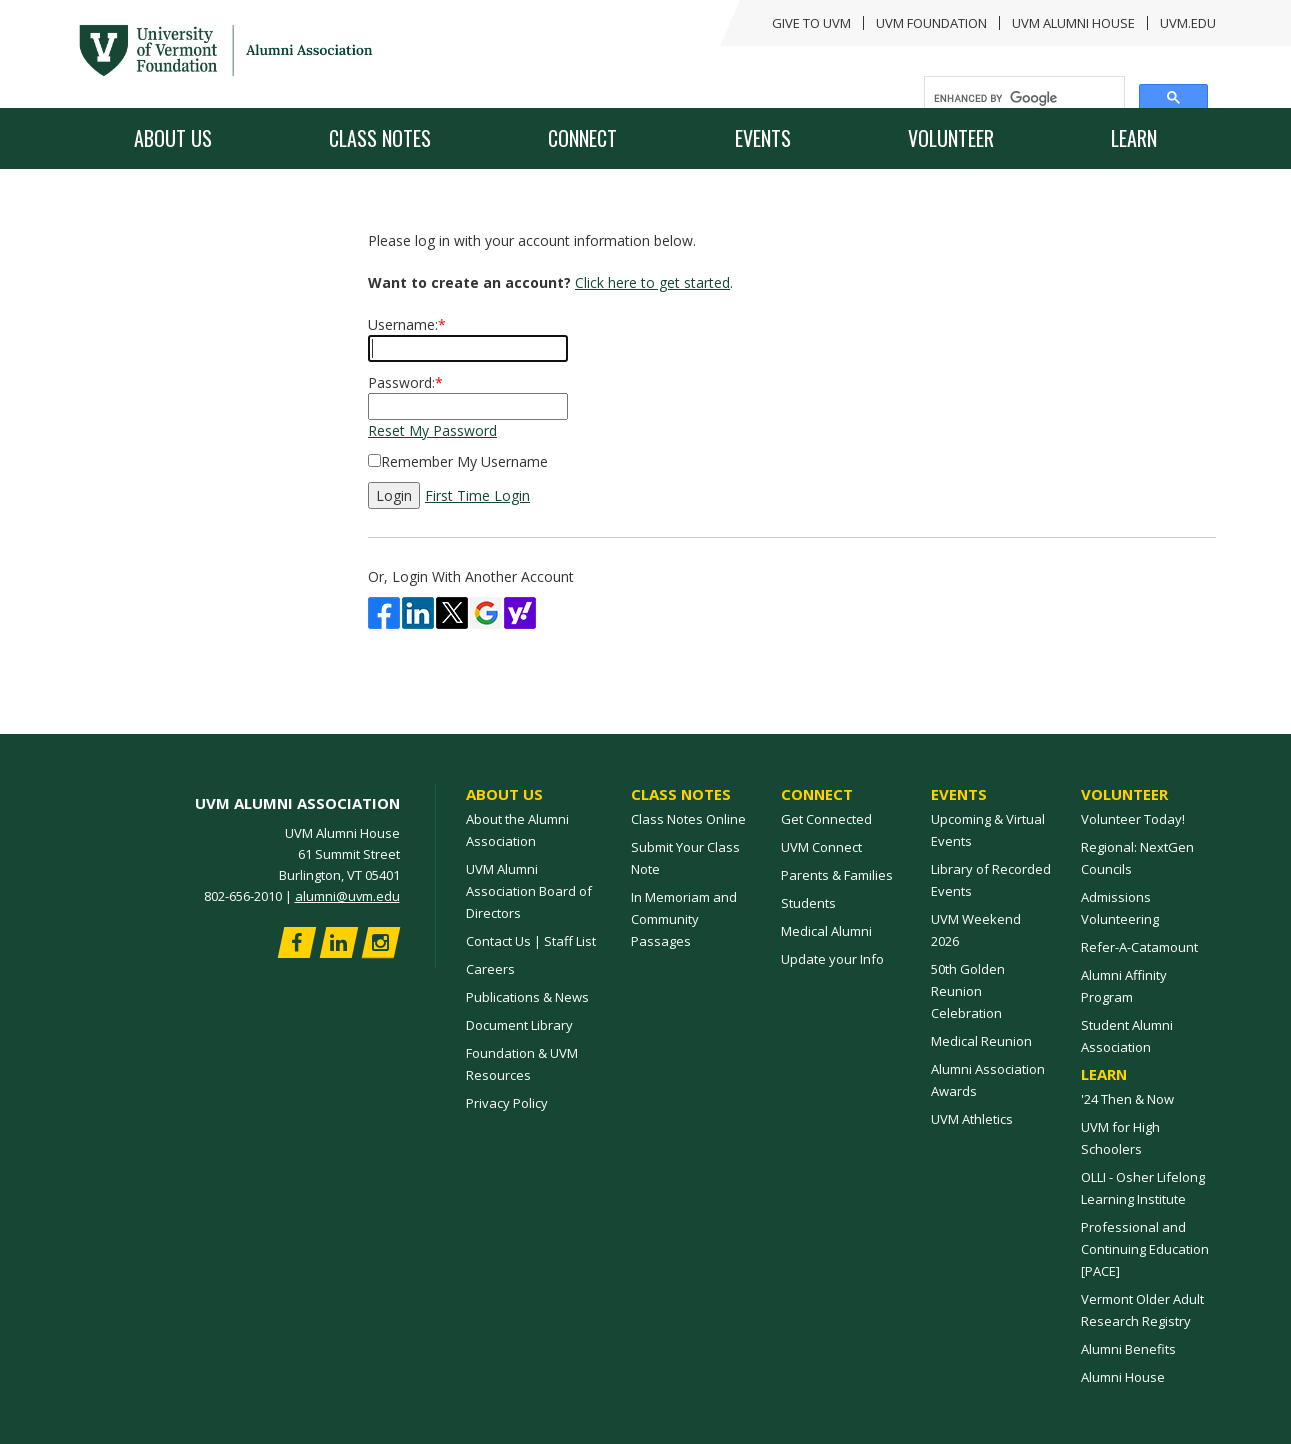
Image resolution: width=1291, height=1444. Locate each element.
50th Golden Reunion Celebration (968, 991)
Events (763, 138)
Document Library (519, 1025)
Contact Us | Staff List (531, 941)
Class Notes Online (688, 819)
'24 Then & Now (1127, 1099)
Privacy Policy (507, 1103)
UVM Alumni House (1073, 23)
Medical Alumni (826, 931)
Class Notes (380, 138)
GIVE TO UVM (811, 23)
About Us (173, 138)
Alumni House (1123, 1377)
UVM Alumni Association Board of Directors (529, 891)
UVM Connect (821, 847)
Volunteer (951, 138)
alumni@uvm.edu (347, 896)
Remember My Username (464, 461)
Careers (490, 969)
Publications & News (527, 997)
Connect (582, 138)
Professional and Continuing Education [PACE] (1145, 1249)
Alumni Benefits (1128, 1349)
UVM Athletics (972, 1119)
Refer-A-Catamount (1139, 947)
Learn (1134, 138)
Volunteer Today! (1133, 819)
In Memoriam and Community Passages (684, 919)
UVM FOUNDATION (931, 23)
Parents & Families (837, 875)
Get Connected (826, 819)
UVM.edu (1188, 23)
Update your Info (832, 959)
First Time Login (477, 495)
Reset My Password (432, 430)
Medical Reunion (981, 1041)
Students (808, 903)
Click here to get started (652, 282)
